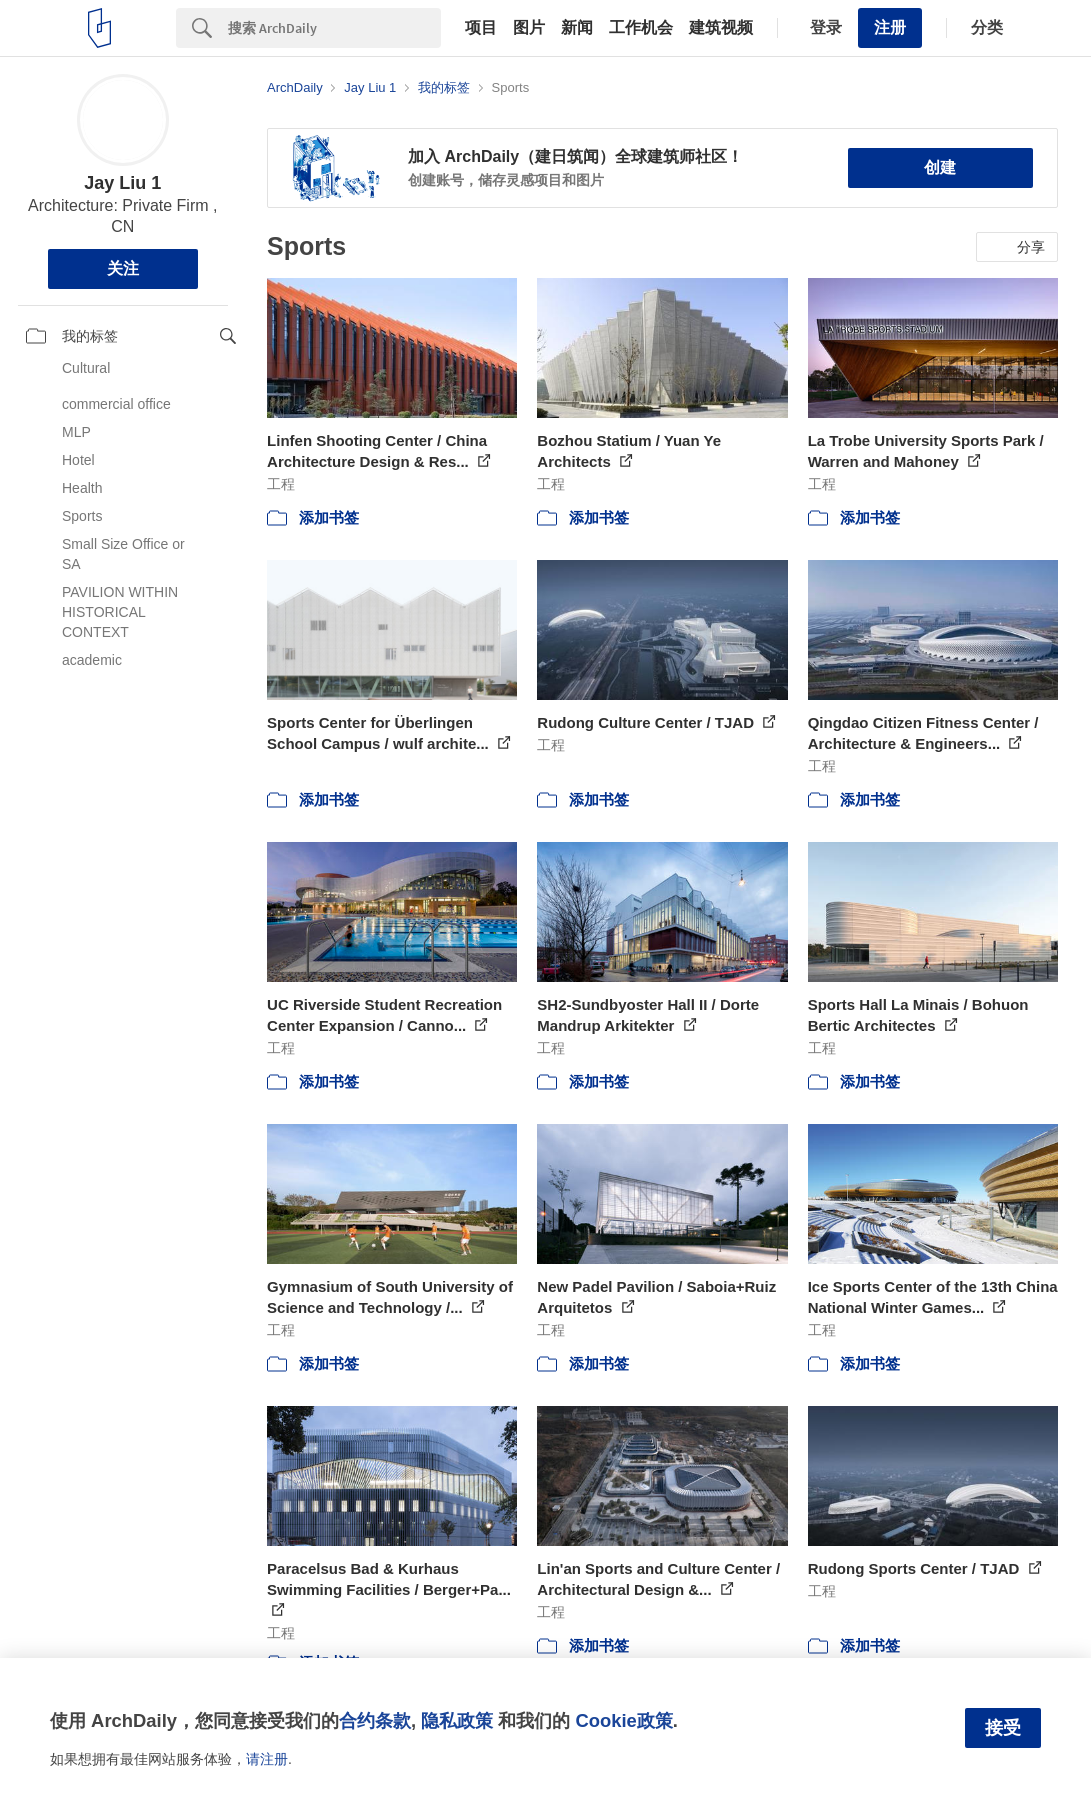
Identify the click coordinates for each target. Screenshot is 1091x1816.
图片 (529, 28)
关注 (123, 268)
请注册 (267, 1759)
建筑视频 (721, 28)
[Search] (334, 28)
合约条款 (375, 1720)
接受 (1003, 1728)
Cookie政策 (623, 1720)
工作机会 (641, 28)
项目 (481, 28)
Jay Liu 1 (122, 183)
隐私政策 (457, 1720)
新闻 (577, 28)
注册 (890, 27)
